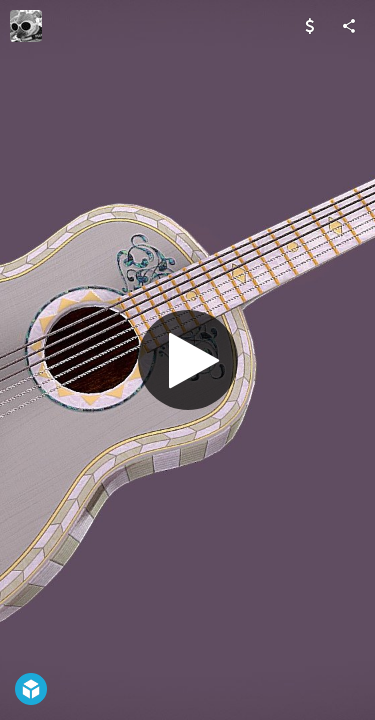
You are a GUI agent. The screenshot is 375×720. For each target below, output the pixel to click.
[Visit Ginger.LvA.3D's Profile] (26, 26)
